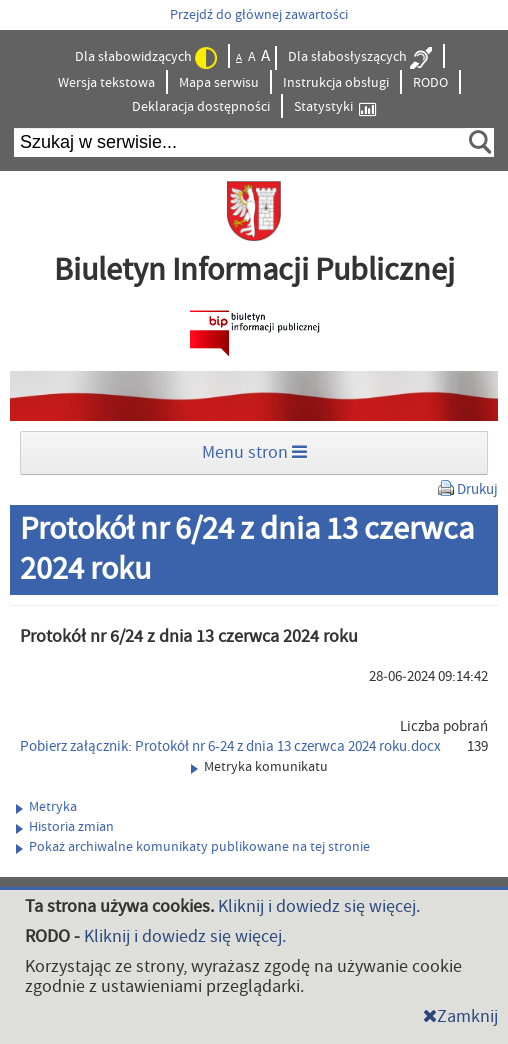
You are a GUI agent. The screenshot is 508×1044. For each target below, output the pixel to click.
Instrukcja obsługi (336, 83)
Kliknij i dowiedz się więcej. (319, 906)
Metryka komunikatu (259, 767)
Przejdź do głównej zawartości (259, 15)
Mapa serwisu (219, 83)
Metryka (46, 807)
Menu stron (254, 452)
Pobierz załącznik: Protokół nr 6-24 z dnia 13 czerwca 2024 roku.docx (230, 746)
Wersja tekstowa (106, 83)
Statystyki (335, 107)
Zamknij (460, 1016)
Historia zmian (65, 827)
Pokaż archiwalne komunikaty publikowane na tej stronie (193, 847)
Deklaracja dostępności (201, 107)
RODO (430, 83)
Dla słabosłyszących (360, 58)
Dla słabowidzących (146, 58)
